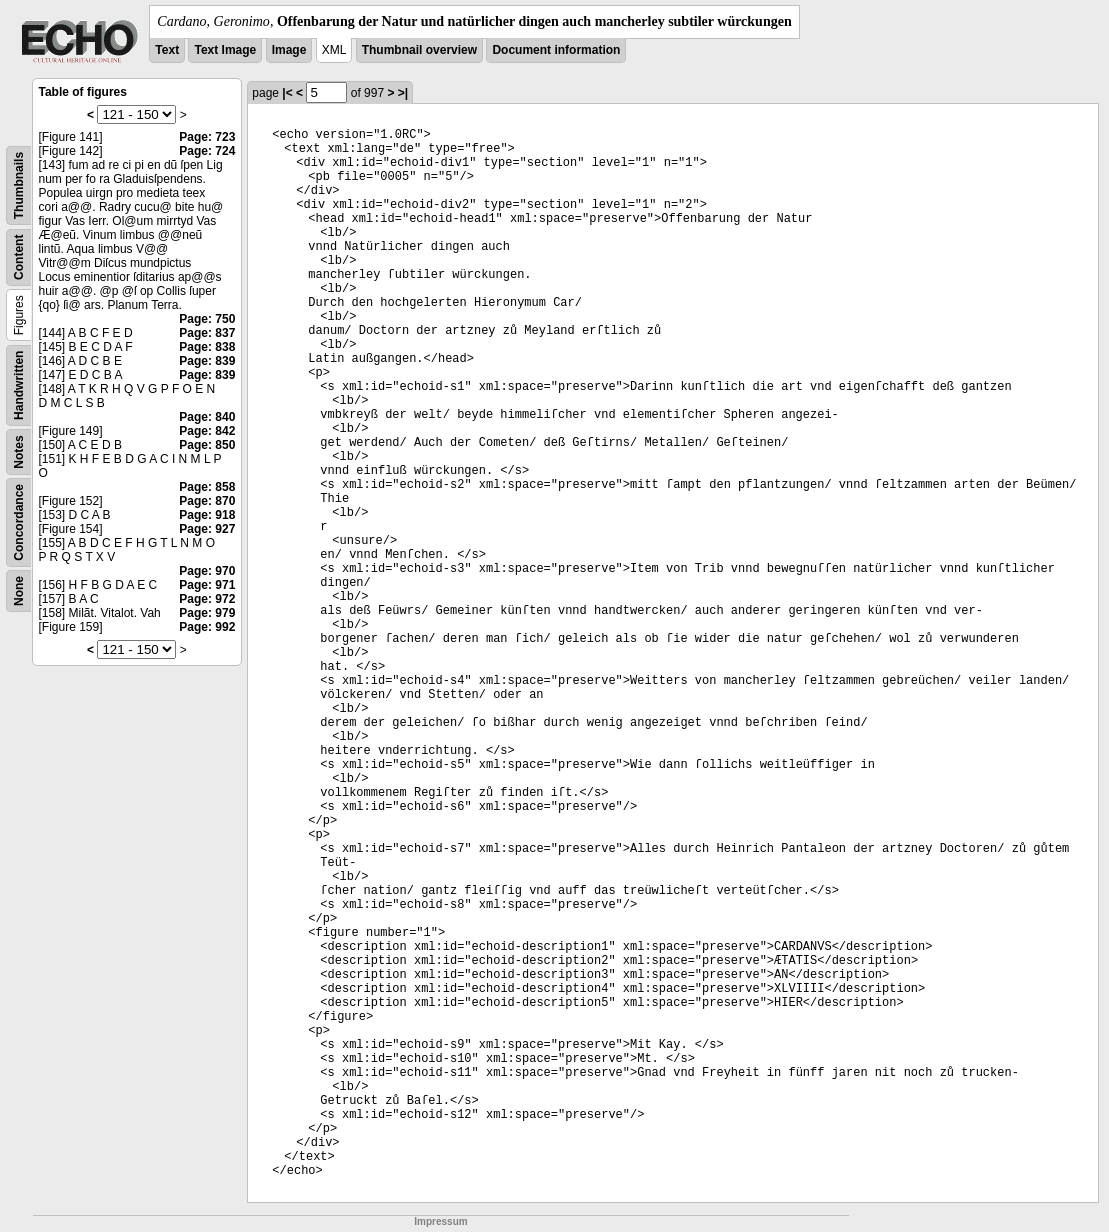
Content (19, 257)
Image (289, 50)
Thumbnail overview (419, 50)
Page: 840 (207, 417)
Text (167, 50)
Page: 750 (207, 319)
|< (287, 93)
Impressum (440, 1221)
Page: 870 (207, 501)
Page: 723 (207, 137)
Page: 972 (207, 599)
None (19, 591)
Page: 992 (207, 627)
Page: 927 (207, 529)
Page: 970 (207, 571)
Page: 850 (207, 445)
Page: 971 (207, 585)
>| (403, 93)
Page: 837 (207, 333)
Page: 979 (207, 613)
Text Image (225, 50)
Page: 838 (207, 347)
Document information (556, 50)
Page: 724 (207, 151)
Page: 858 (207, 487)
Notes (19, 451)
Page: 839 (207, 361)
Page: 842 (207, 431)
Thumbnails (19, 185)
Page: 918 (207, 515)
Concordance (19, 522)
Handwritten (19, 385)
